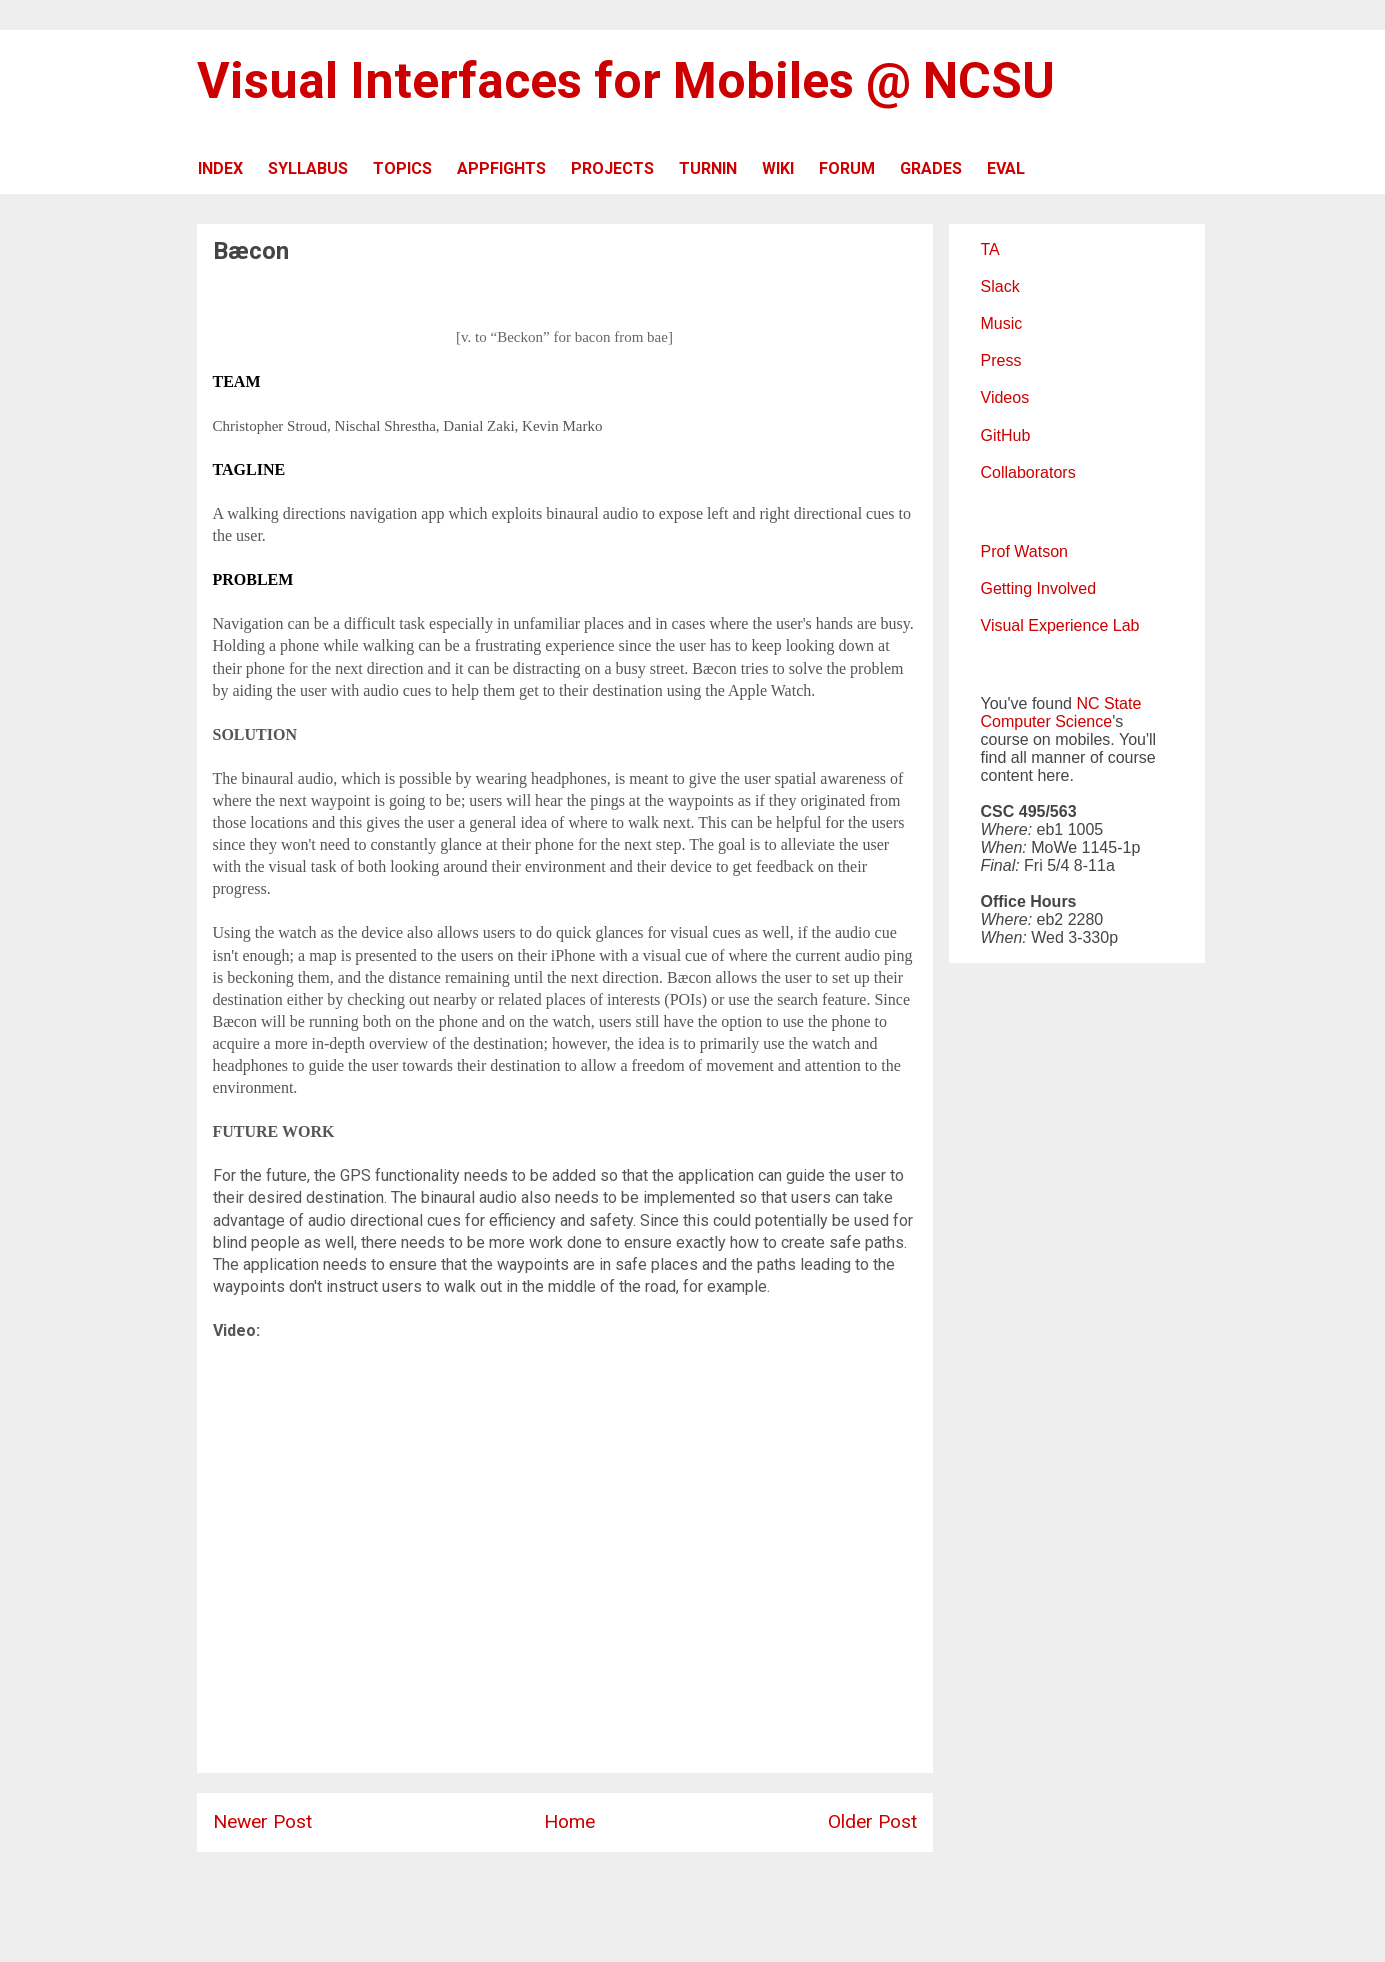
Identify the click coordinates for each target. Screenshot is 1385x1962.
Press (1001, 360)
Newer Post (262, 1821)
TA (990, 249)
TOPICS (402, 168)
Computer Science (1047, 721)
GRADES (931, 168)
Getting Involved (1039, 588)
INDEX (220, 168)
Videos (1005, 397)
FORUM (847, 168)
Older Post (872, 1821)
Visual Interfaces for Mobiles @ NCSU (626, 81)
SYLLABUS (308, 168)
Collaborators (1028, 472)
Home (569, 1821)
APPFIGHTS (501, 168)
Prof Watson (1024, 551)
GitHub (1006, 435)
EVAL (1006, 168)
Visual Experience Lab (1060, 625)
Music (1002, 323)
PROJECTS (612, 168)
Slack (1000, 286)
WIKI (778, 168)
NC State (1108, 703)
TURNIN (708, 168)
